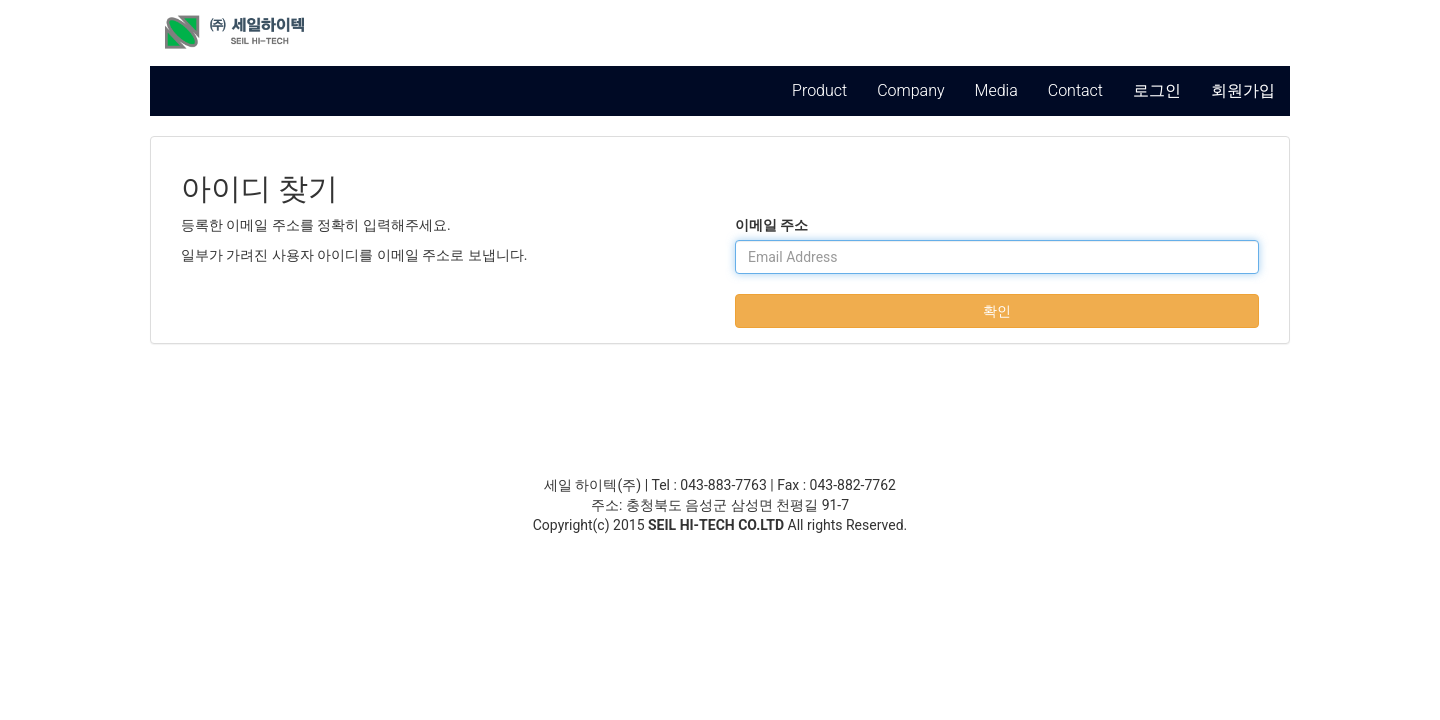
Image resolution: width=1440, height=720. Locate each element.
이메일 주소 (771, 225)
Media (996, 90)
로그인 (1157, 90)
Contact (1075, 90)
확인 (997, 311)
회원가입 (1243, 90)
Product (819, 90)
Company (910, 90)
